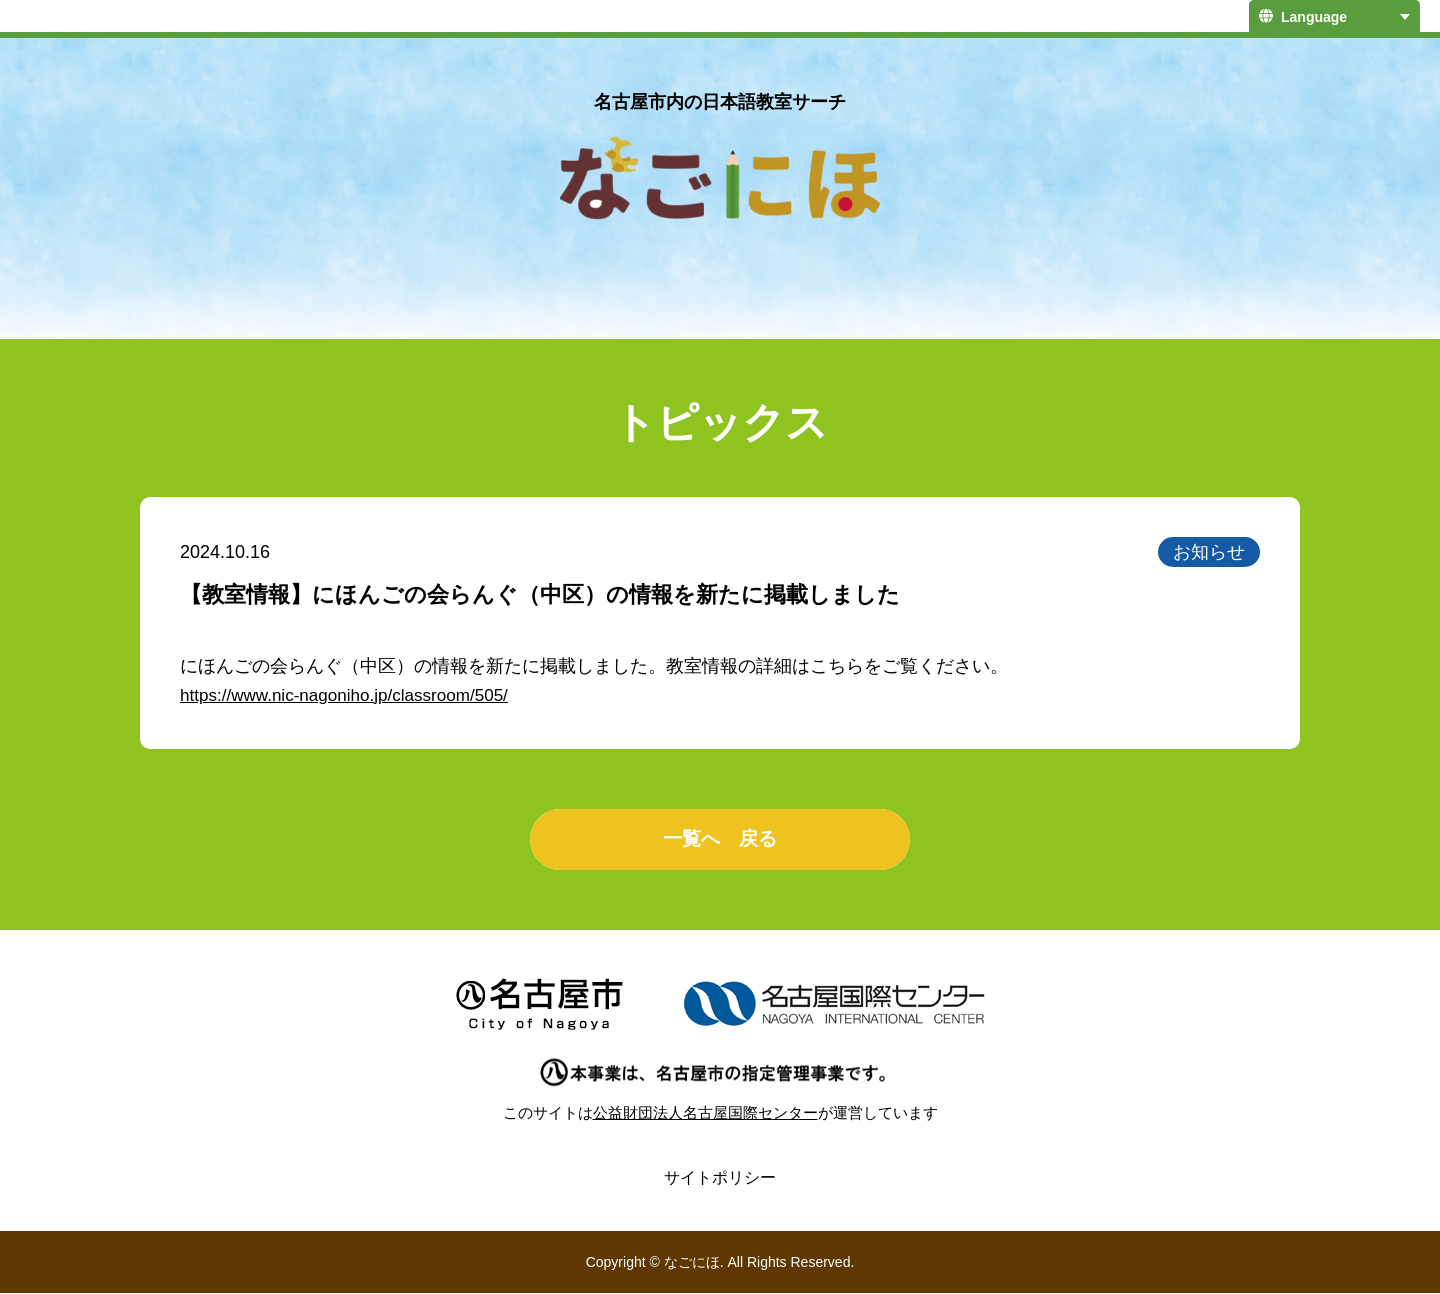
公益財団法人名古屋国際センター (705, 1113)
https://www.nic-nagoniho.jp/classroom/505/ (353, 695)
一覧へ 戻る (720, 840)
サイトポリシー (720, 1178)
